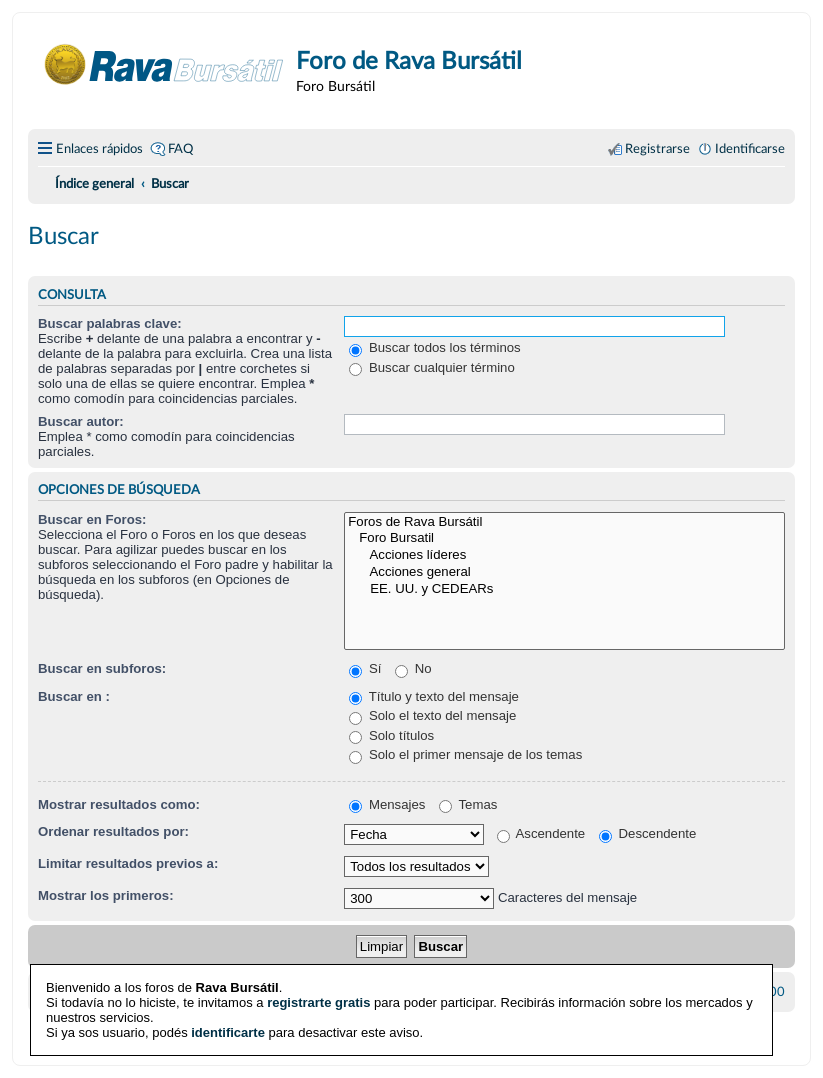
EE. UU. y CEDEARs (564, 589)
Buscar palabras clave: (110, 323)
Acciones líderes (564, 555)
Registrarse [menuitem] (657, 149)
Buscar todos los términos (434, 347)
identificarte (228, 1029)
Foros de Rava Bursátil (564, 522)
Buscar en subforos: (102, 668)
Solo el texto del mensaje (432, 715)
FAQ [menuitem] (180, 149)
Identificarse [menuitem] (750, 149)
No (413, 668)
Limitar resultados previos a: (128, 863)
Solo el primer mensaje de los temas (465, 754)
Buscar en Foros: (92, 519)
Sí (365, 668)
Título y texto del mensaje (434, 696)
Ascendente (541, 833)
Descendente (647, 833)
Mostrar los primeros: (106, 895)
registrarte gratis (318, 999)
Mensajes (387, 804)
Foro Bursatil (564, 538)
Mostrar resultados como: (119, 804)
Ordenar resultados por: (113, 831)
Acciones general (564, 572)
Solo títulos (391, 735)
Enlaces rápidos (99, 149)
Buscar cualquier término (432, 367)
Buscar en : (74, 696)
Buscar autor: (81, 421)
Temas (468, 804)
